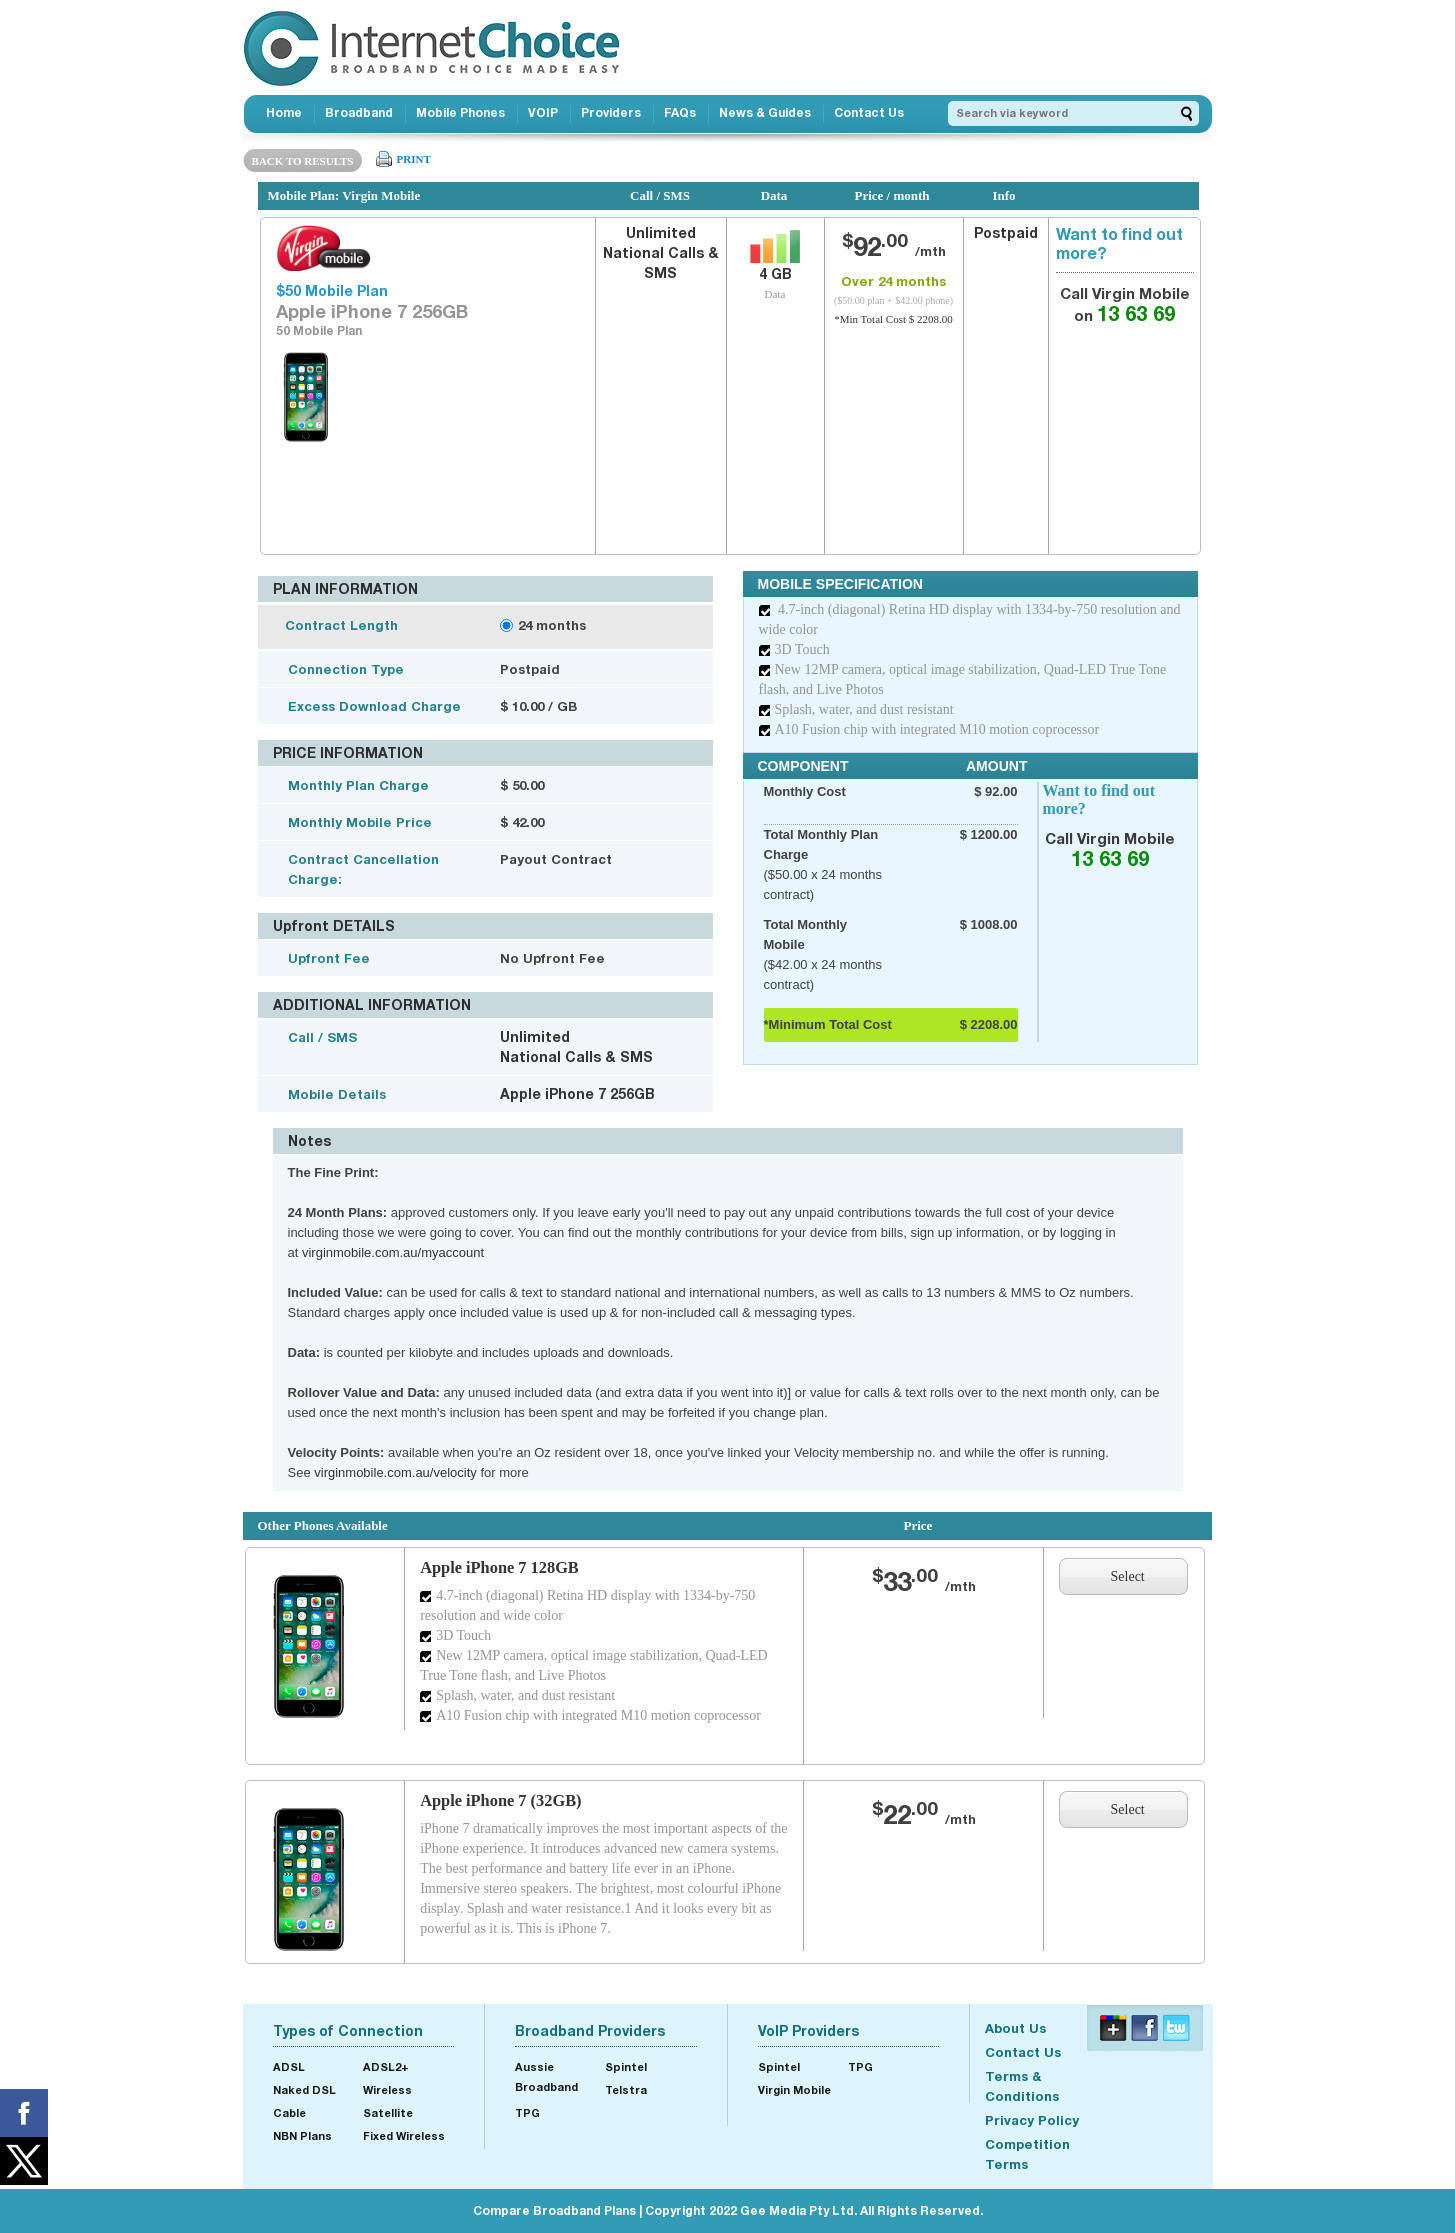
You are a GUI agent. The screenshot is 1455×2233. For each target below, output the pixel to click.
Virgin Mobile (794, 2089)
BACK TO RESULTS (303, 161)
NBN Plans (302, 2135)
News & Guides (765, 112)
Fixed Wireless (404, 2135)
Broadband (359, 112)
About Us (1015, 2028)
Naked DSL (304, 2089)
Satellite (388, 2112)
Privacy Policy (1032, 2120)
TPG (527, 2112)
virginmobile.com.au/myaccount (393, 1252)
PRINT (414, 159)
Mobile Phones (460, 112)
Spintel (626, 2066)
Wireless (387, 2089)
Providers (611, 112)
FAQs (680, 112)
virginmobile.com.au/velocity (395, 1472)
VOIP (543, 112)
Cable (289, 2112)
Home (284, 112)
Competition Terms (1027, 2154)
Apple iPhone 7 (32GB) (500, 1800)
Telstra (626, 2089)
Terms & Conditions (1022, 2086)
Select (1128, 1576)
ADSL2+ (386, 2066)
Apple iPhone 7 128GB (499, 1567)
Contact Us (869, 112)
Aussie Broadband (546, 2076)
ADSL (289, 2066)
